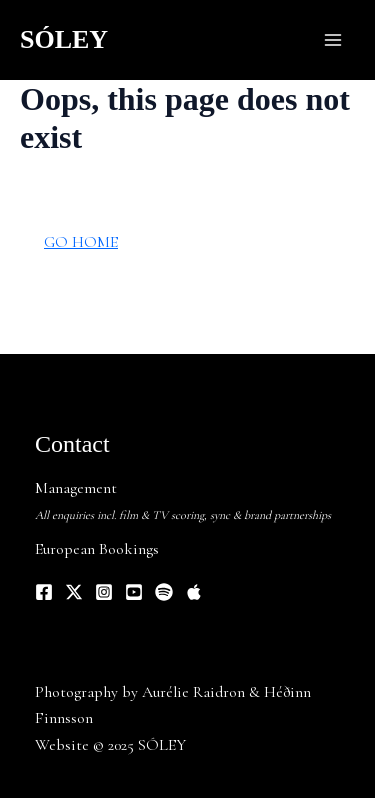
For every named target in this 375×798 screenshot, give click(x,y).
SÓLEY (64, 39)
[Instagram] (104, 592)
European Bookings (97, 549)
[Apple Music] (194, 592)
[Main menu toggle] (333, 40)
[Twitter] (74, 592)
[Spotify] (164, 592)
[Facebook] (44, 592)
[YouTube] (134, 592)
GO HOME (81, 242)
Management (76, 488)
